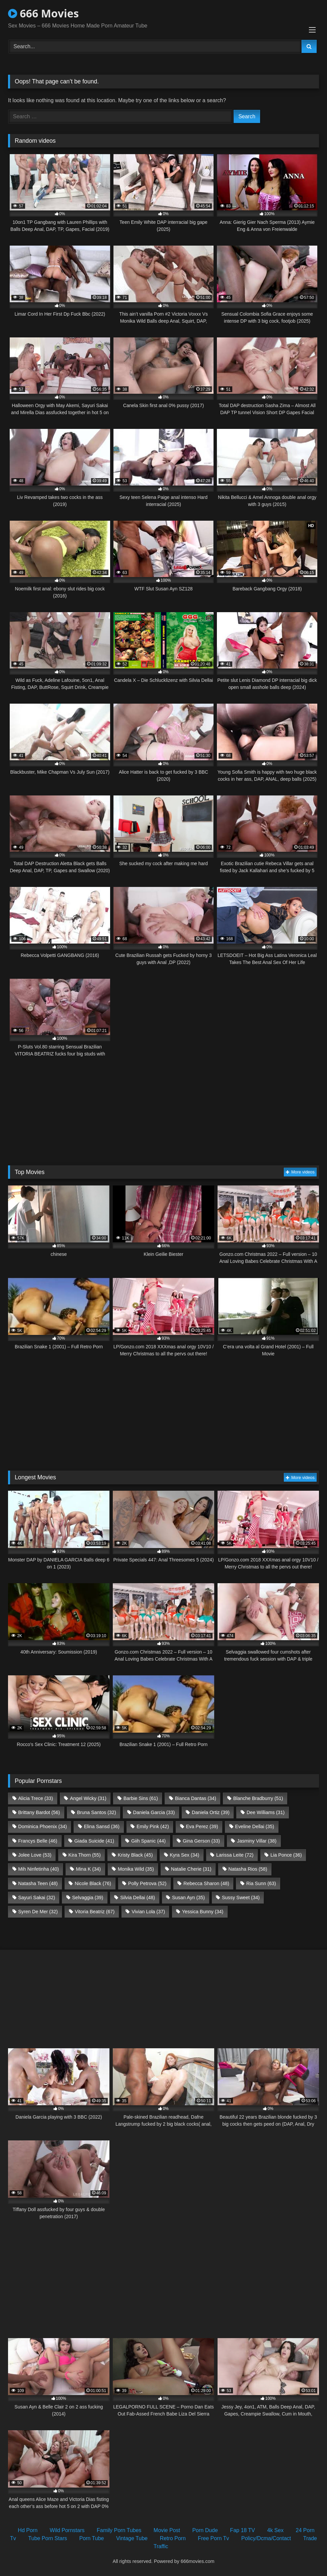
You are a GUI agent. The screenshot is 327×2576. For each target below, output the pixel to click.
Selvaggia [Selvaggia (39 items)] (87, 1897)
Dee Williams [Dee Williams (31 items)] (266, 1812)
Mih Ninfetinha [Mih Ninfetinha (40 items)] (38, 1869)
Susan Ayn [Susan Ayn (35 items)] (188, 1897)
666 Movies (43, 13)
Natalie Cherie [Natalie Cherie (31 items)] (191, 1869)
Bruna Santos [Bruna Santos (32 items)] (96, 1812)
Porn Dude (205, 2530)
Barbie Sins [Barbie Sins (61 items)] (141, 1798)
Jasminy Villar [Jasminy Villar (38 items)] (256, 1841)
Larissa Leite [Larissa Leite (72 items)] (234, 1855)
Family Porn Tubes (119, 2530)
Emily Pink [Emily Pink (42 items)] (153, 1826)
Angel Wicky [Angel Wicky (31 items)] (88, 1798)
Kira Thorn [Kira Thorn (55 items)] (84, 1855)
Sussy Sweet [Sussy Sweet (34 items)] (241, 1897)
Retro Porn (172, 2538)
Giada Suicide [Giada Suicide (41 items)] (94, 1841)
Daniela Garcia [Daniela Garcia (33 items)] (154, 1812)
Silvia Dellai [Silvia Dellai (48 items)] (137, 1897)
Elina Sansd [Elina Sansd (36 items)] (101, 1826)
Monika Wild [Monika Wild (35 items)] (136, 1869)
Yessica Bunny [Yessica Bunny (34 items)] (202, 1911)
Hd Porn (27, 2530)
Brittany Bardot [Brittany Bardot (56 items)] (39, 1812)
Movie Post (167, 2530)
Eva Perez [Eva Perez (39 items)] (202, 1826)
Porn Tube (91, 2538)
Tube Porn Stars (47, 2538)
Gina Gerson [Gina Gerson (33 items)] (201, 1841)
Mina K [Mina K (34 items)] (88, 1869)
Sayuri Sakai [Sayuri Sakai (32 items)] (36, 1897)
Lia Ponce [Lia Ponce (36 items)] (286, 1855)
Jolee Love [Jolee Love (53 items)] (34, 1855)
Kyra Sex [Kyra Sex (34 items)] (184, 1855)
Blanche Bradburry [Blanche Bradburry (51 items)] (258, 1798)
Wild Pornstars (67, 2530)
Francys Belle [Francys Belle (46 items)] (37, 1841)
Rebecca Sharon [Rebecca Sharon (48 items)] (206, 1883)
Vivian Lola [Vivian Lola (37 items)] (148, 1911)
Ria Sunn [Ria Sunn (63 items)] (261, 1883)
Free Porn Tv (213, 2538)
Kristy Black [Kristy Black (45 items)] (135, 1855)
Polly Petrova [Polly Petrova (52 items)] (147, 1883)
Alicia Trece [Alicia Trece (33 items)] (35, 1798)
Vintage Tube (132, 2538)
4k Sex (275, 2530)
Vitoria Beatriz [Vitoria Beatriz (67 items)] (94, 1911)
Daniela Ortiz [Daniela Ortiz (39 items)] (211, 1812)
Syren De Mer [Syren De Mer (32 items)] (38, 1911)
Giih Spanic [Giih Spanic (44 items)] (148, 1841)
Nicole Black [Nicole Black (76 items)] (93, 1883)
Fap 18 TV (242, 2530)
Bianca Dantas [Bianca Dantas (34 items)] (195, 1798)
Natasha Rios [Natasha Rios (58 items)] (247, 1869)
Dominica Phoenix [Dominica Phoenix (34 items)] (42, 1826)
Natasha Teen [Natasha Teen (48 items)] (38, 1883)
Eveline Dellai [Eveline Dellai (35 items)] (254, 1826)
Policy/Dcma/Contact (266, 2538)
